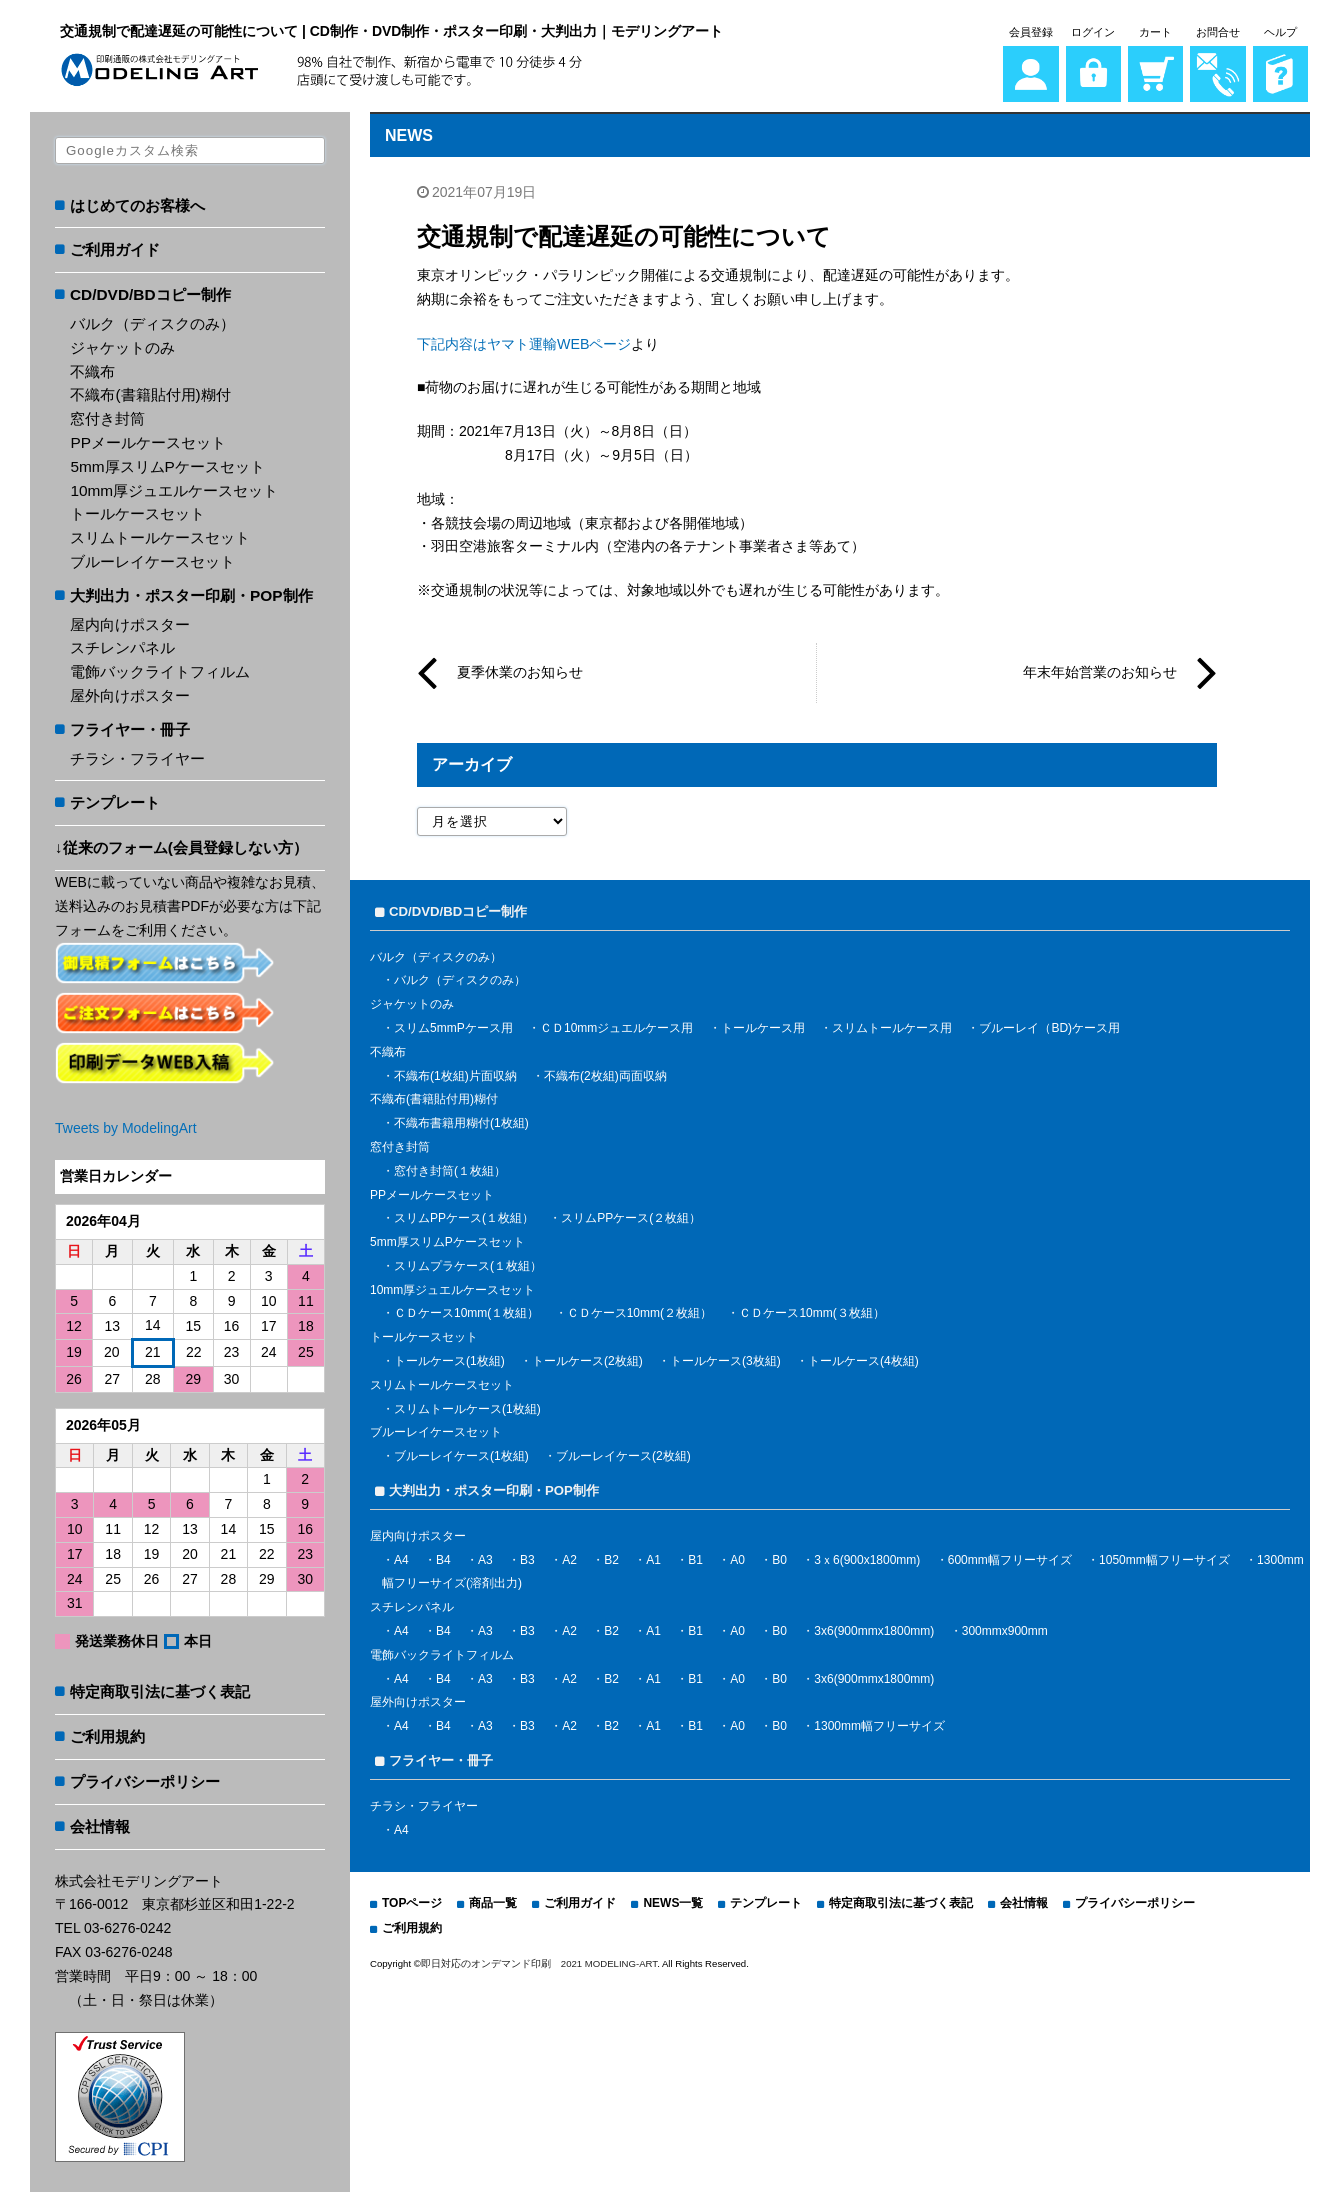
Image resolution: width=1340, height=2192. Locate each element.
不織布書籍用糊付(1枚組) (461, 1119)
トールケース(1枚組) (449, 1357)
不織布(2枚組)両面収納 (605, 1072)
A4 (401, 1556)
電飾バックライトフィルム (160, 668)
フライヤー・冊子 (130, 726)
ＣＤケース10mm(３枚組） (811, 1310)
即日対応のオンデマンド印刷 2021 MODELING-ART (539, 1959)
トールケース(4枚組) (863, 1357)
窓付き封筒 (107, 415)
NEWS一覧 (673, 1900)
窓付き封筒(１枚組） (450, 1167)
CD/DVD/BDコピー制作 (150, 291)
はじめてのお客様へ (137, 202)
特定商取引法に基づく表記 (160, 1689)
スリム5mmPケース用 (453, 1024)
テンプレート (115, 800)
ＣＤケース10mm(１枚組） (466, 1310)
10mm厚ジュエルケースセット (174, 487)
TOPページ (412, 1900)
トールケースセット (137, 511)
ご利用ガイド (115, 247)
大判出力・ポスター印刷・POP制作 (191, 592)
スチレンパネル (122, 645)
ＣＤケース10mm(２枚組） (639, 1310)
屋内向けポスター (130, 621)
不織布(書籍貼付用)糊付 (150, 392)
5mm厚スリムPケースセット (167, 463)
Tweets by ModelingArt (126, 1125)
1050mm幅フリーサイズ (1164, 1556)
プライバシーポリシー (145, 1778)
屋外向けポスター (130, 692)
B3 (527, 1556)
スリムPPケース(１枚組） (464, 1215)
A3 (485, 1556)
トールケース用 (763, 1024)
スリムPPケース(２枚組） (631, 1215)
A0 (737, 1556)
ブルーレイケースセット (152, 558)
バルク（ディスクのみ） (152, 320)
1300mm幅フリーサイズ (879, 1722)
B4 (443, 1556)
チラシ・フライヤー (137, 755)
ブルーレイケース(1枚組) (461, 1452)
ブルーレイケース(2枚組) (623, 1452)
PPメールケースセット (148, 439)
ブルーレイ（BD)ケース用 (1049, 1024)
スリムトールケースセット (160, 534)
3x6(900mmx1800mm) (874, 1627)
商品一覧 (493, 1900)
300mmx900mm (1005, 1627)
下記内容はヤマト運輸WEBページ (524, 340)
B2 (611, 1556)
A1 (653, 1556)
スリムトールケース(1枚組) (467, 1405)
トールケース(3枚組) (725, 1357)
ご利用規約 (107, 1733)
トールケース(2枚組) (587, 1357)
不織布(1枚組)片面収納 (455, 1072)
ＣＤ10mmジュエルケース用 (616, 1024)
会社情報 (100, 1823)
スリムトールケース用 (892, 1024)
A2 (569, 1556)
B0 (779, 1556)
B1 (695, 1556)
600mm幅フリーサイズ (1010, 1556)
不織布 (92, 368)
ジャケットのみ (122, 344)
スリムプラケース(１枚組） (468, 1262)
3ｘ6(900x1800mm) (867, 1556)
